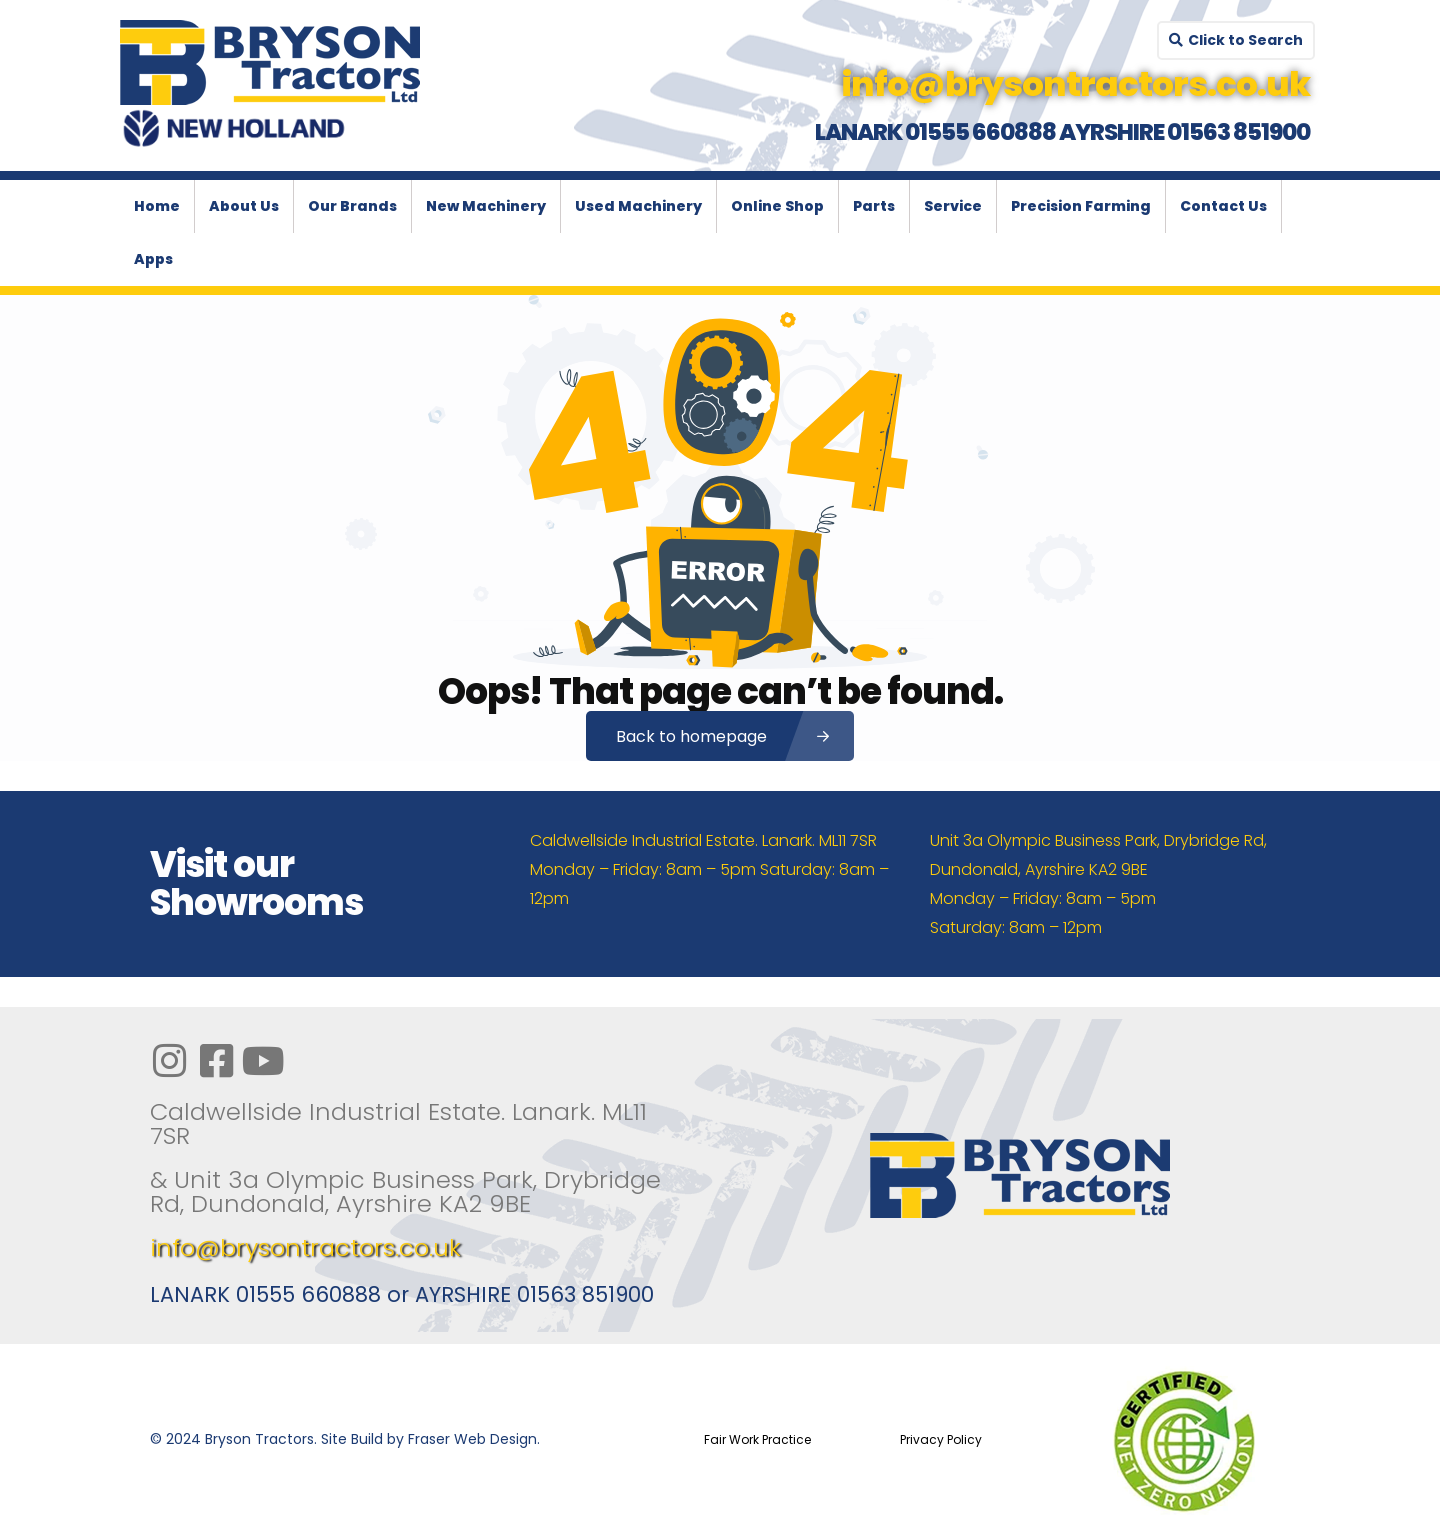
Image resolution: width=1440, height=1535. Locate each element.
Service (953, 206)
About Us (244, 206)
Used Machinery (638, 206)
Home (157, 206)
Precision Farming (1081, 206)
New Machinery (486, 206)
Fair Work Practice (757, 1439)
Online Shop (777, 206)
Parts (874, 206)
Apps (153, 259)
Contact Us (1223, 206)
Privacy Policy (941, 1439)
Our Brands (352, 206)
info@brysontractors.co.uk (305, 1247)
